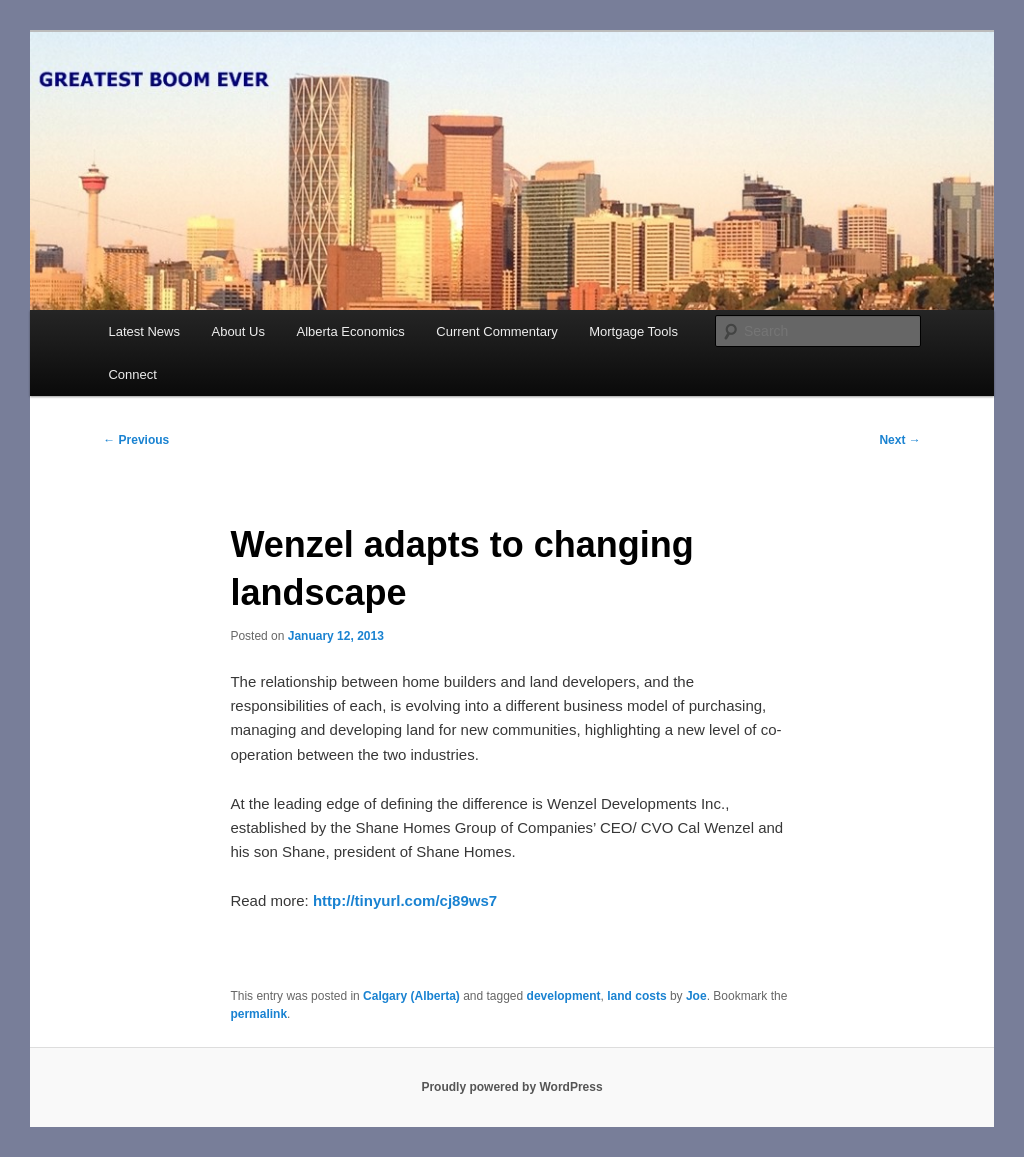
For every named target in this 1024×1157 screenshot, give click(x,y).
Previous (136, 440)
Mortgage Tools (633, 331)
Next (899, 440)
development (564, 996)
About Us (237, 331)
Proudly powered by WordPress (511, 1087)
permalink (258, 1014)
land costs (636, 996)
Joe (696, 996)
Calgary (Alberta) (411, 996)
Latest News (144, 331)
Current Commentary (496, 331)
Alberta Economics (350, 331)
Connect (132, 374)
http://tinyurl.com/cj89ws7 (405, 900)
